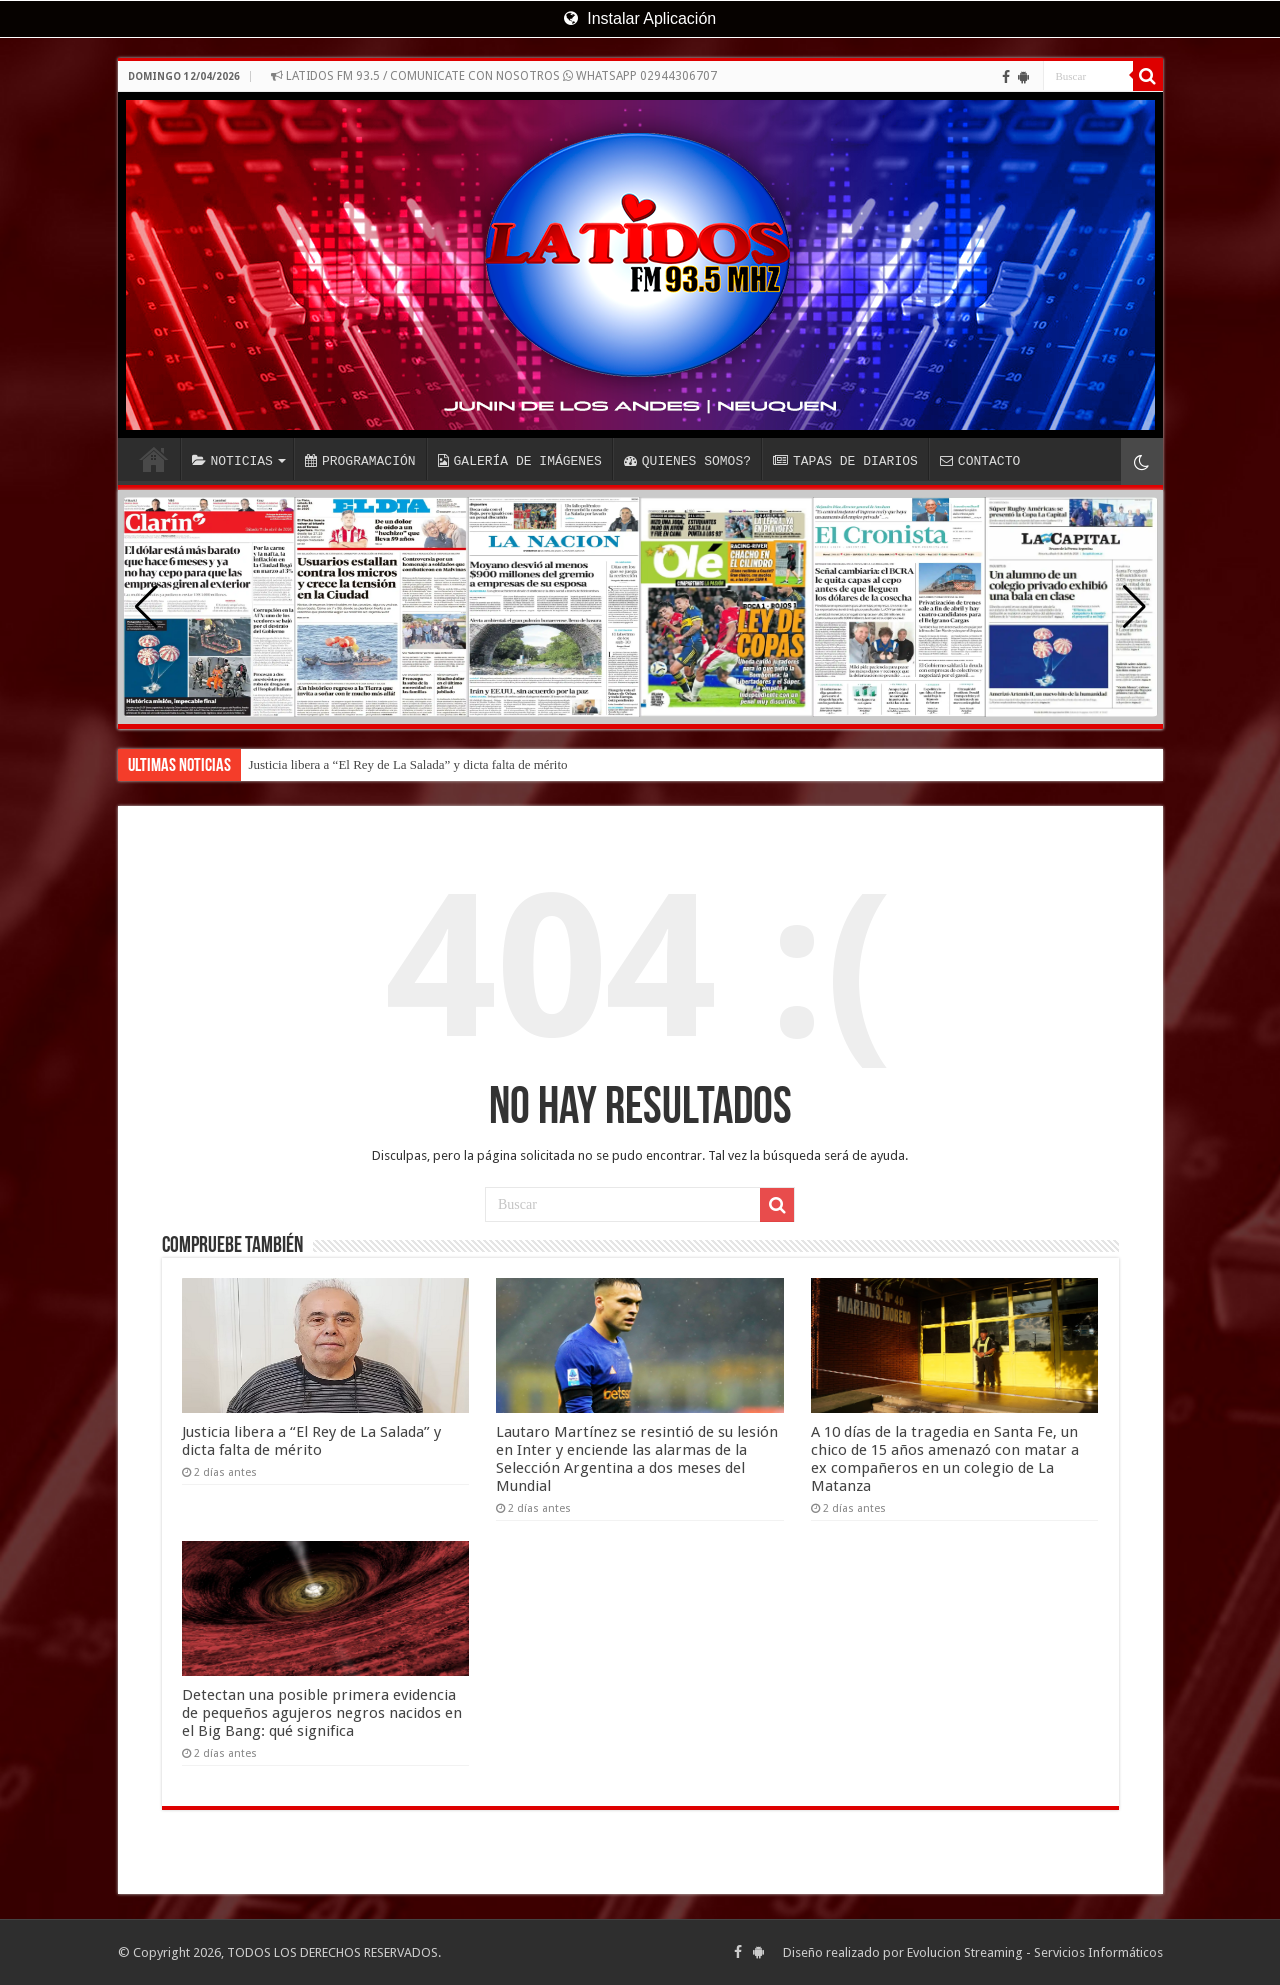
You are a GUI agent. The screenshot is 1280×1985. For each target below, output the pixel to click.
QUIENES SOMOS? (687, 461)
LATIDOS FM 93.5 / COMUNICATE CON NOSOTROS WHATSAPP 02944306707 (494, 76)
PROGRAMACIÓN (360, 461)
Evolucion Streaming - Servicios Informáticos (1035, 1952)
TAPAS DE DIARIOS (845, 461)
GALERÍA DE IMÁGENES (520, 461)
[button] (1134, 607)
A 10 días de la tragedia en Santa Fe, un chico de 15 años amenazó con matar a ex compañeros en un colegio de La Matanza (945, 1459)
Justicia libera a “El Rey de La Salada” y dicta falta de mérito (408, 764)
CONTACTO (980, 461)
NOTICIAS (232, 461)
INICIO (154, 459)
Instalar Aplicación (640, 18)
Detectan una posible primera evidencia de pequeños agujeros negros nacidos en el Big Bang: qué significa (322, 1713)
